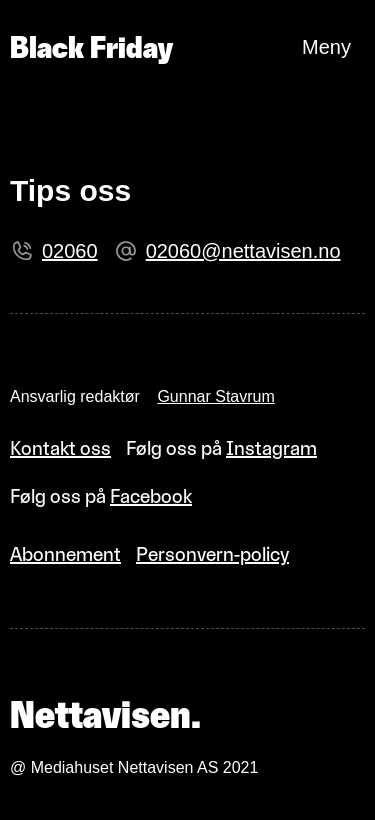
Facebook (151, 496)
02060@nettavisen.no (243, 251)
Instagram (271, 448)
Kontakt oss (60, 448)
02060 (70, 251)
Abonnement (65, 554)
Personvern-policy (212, 554)
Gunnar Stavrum (215, 396)
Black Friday (91, 47)
